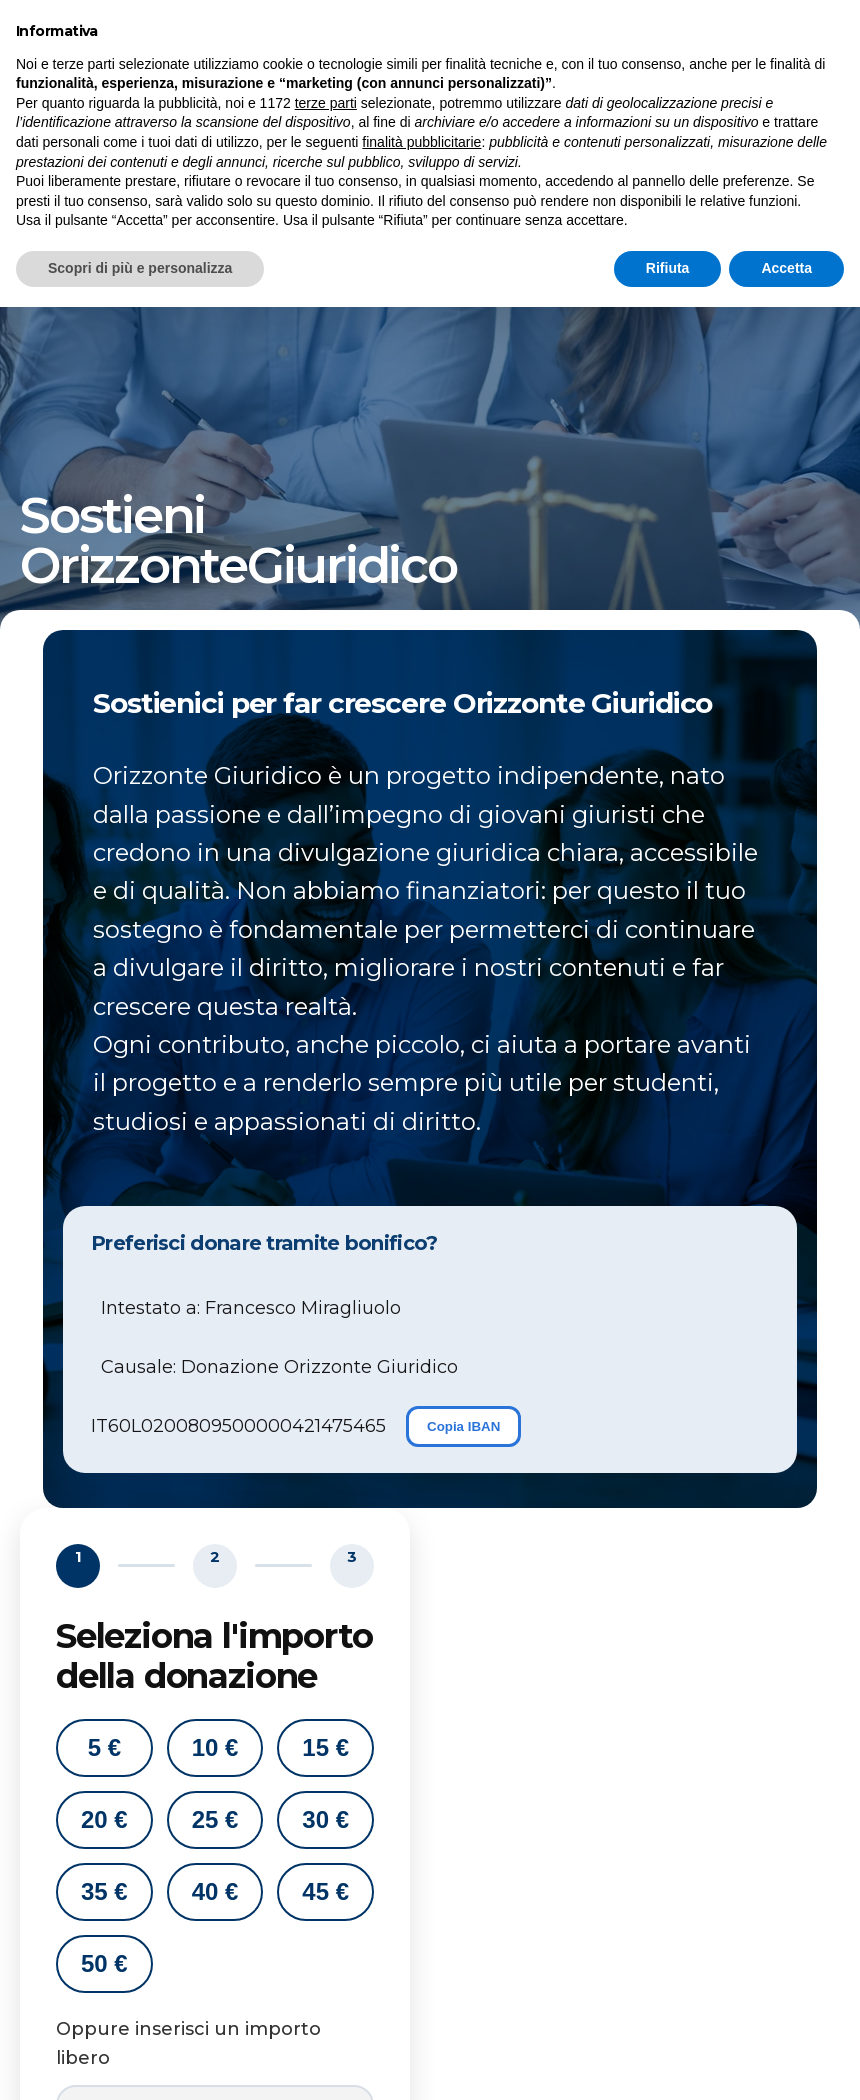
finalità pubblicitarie (421, 1935)
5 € (104, 1747)
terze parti (326, 1896)
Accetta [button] (786, 2061)
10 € (215, 1747)
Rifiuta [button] (668, 2061)
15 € (325, 1747)
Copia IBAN (463, 1426)
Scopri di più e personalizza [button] (140, 2061)
